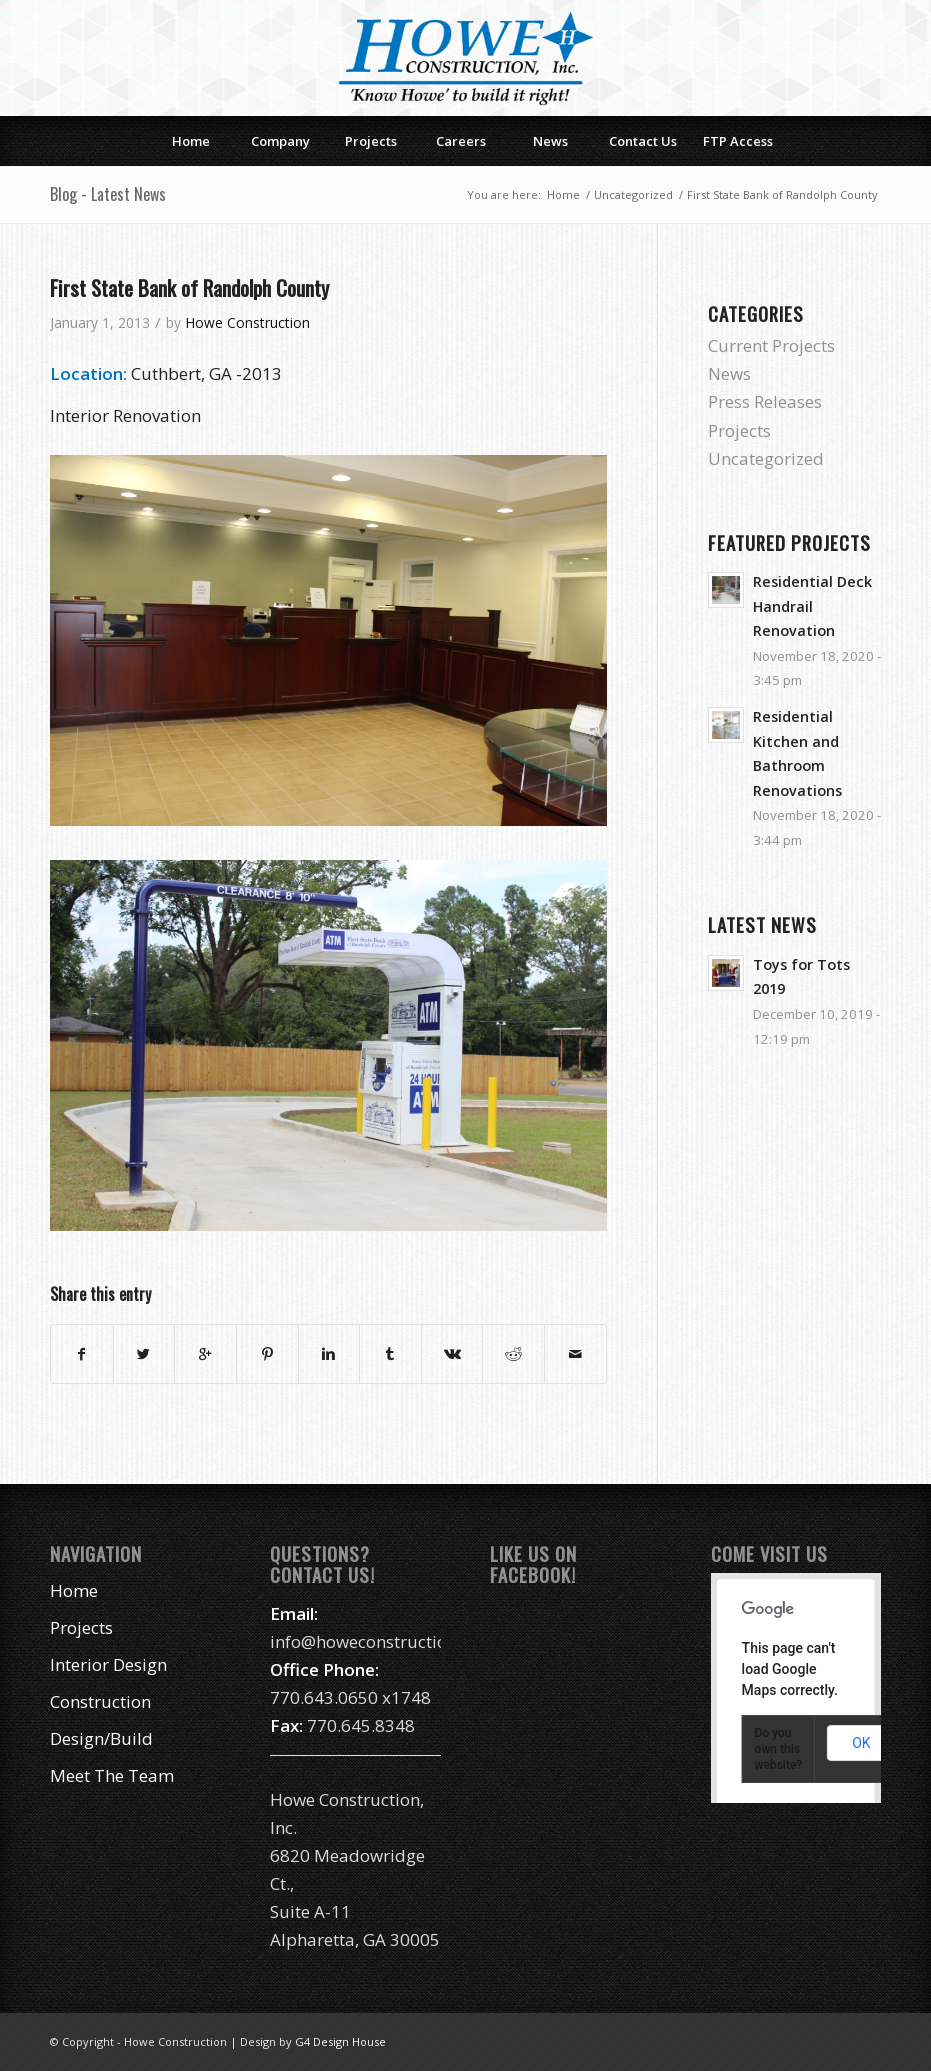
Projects (739, 430)
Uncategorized (633, 194)
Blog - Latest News (108, 194)
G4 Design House (340, 2041)
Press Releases (765, 401)
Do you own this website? (779, 1749)
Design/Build (101, 1738)
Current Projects (771, 345)
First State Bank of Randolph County (189, 287)
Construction (100, 1701)
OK (861, 1743)
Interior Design (108, 1664)
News (729, 373)
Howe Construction (247, 322)
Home (563, 194)
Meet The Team (112, 1775)
